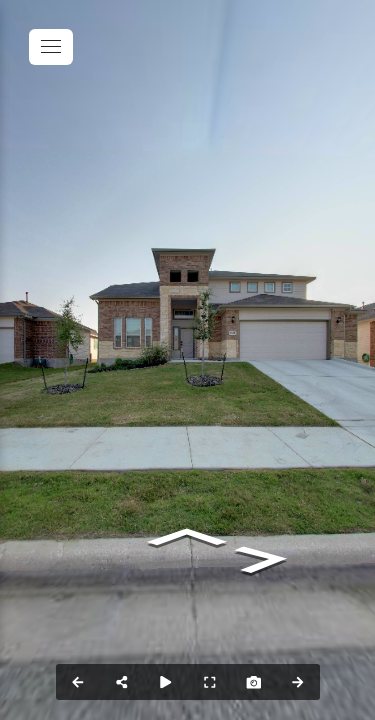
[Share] (122, 682)
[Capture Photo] (254, 682)
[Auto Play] (166, 682)
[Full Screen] (210, 682)
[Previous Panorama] (78, 682)
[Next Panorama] (298, 682)
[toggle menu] (51, 47)
